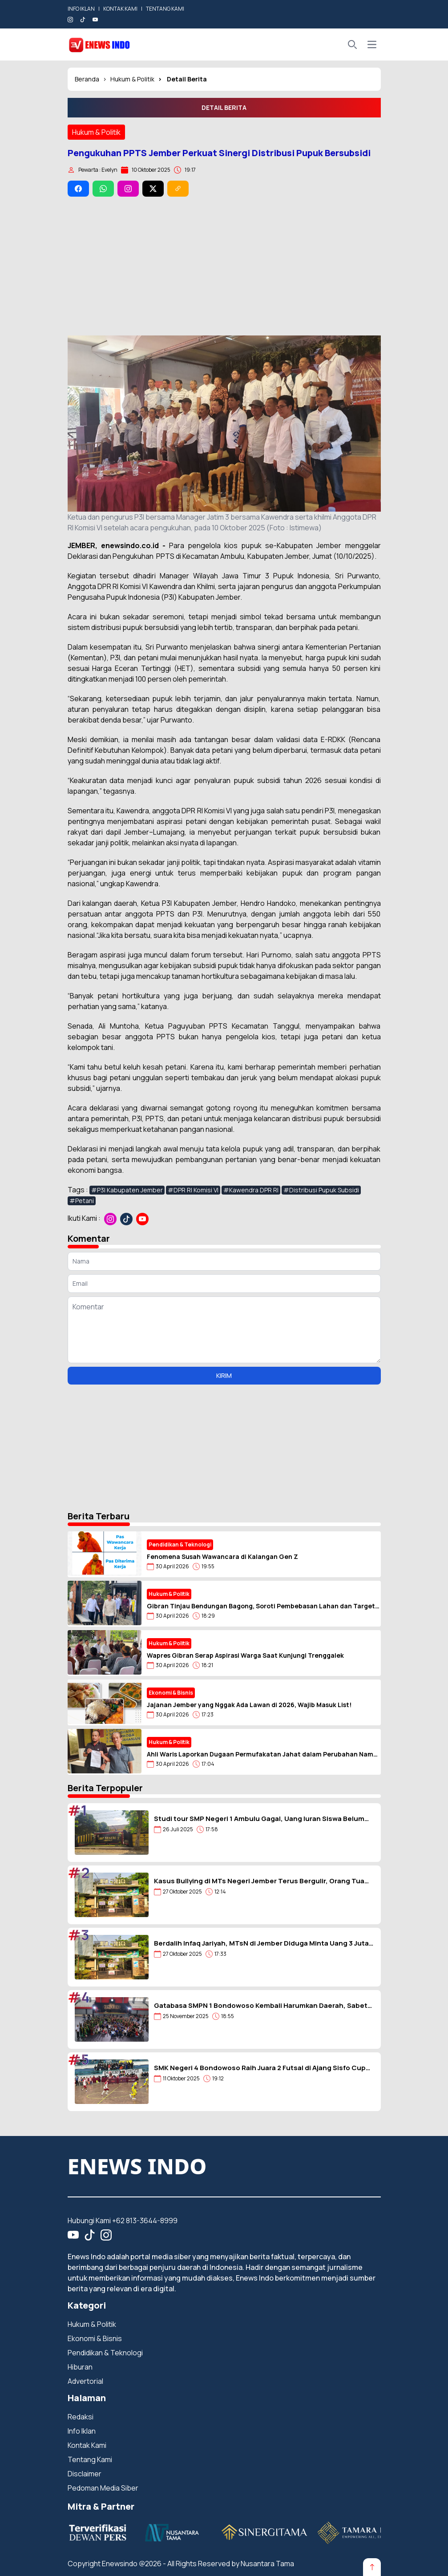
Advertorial (85, 2381)
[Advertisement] (224, 266)
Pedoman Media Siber (103, 2488)
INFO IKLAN (81, 8)
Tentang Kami (90, 2459)
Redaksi (80, 2417)
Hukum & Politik (132, 79)
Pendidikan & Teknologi (105, 2353)
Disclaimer (84, 2474)
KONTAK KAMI (120, 8)
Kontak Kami (87, 2445)
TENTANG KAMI (165, 8)
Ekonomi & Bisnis (95, 2338)
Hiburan (80, 2367)
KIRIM (224, 1375)
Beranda (87, 79)
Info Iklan (82, 2431)
